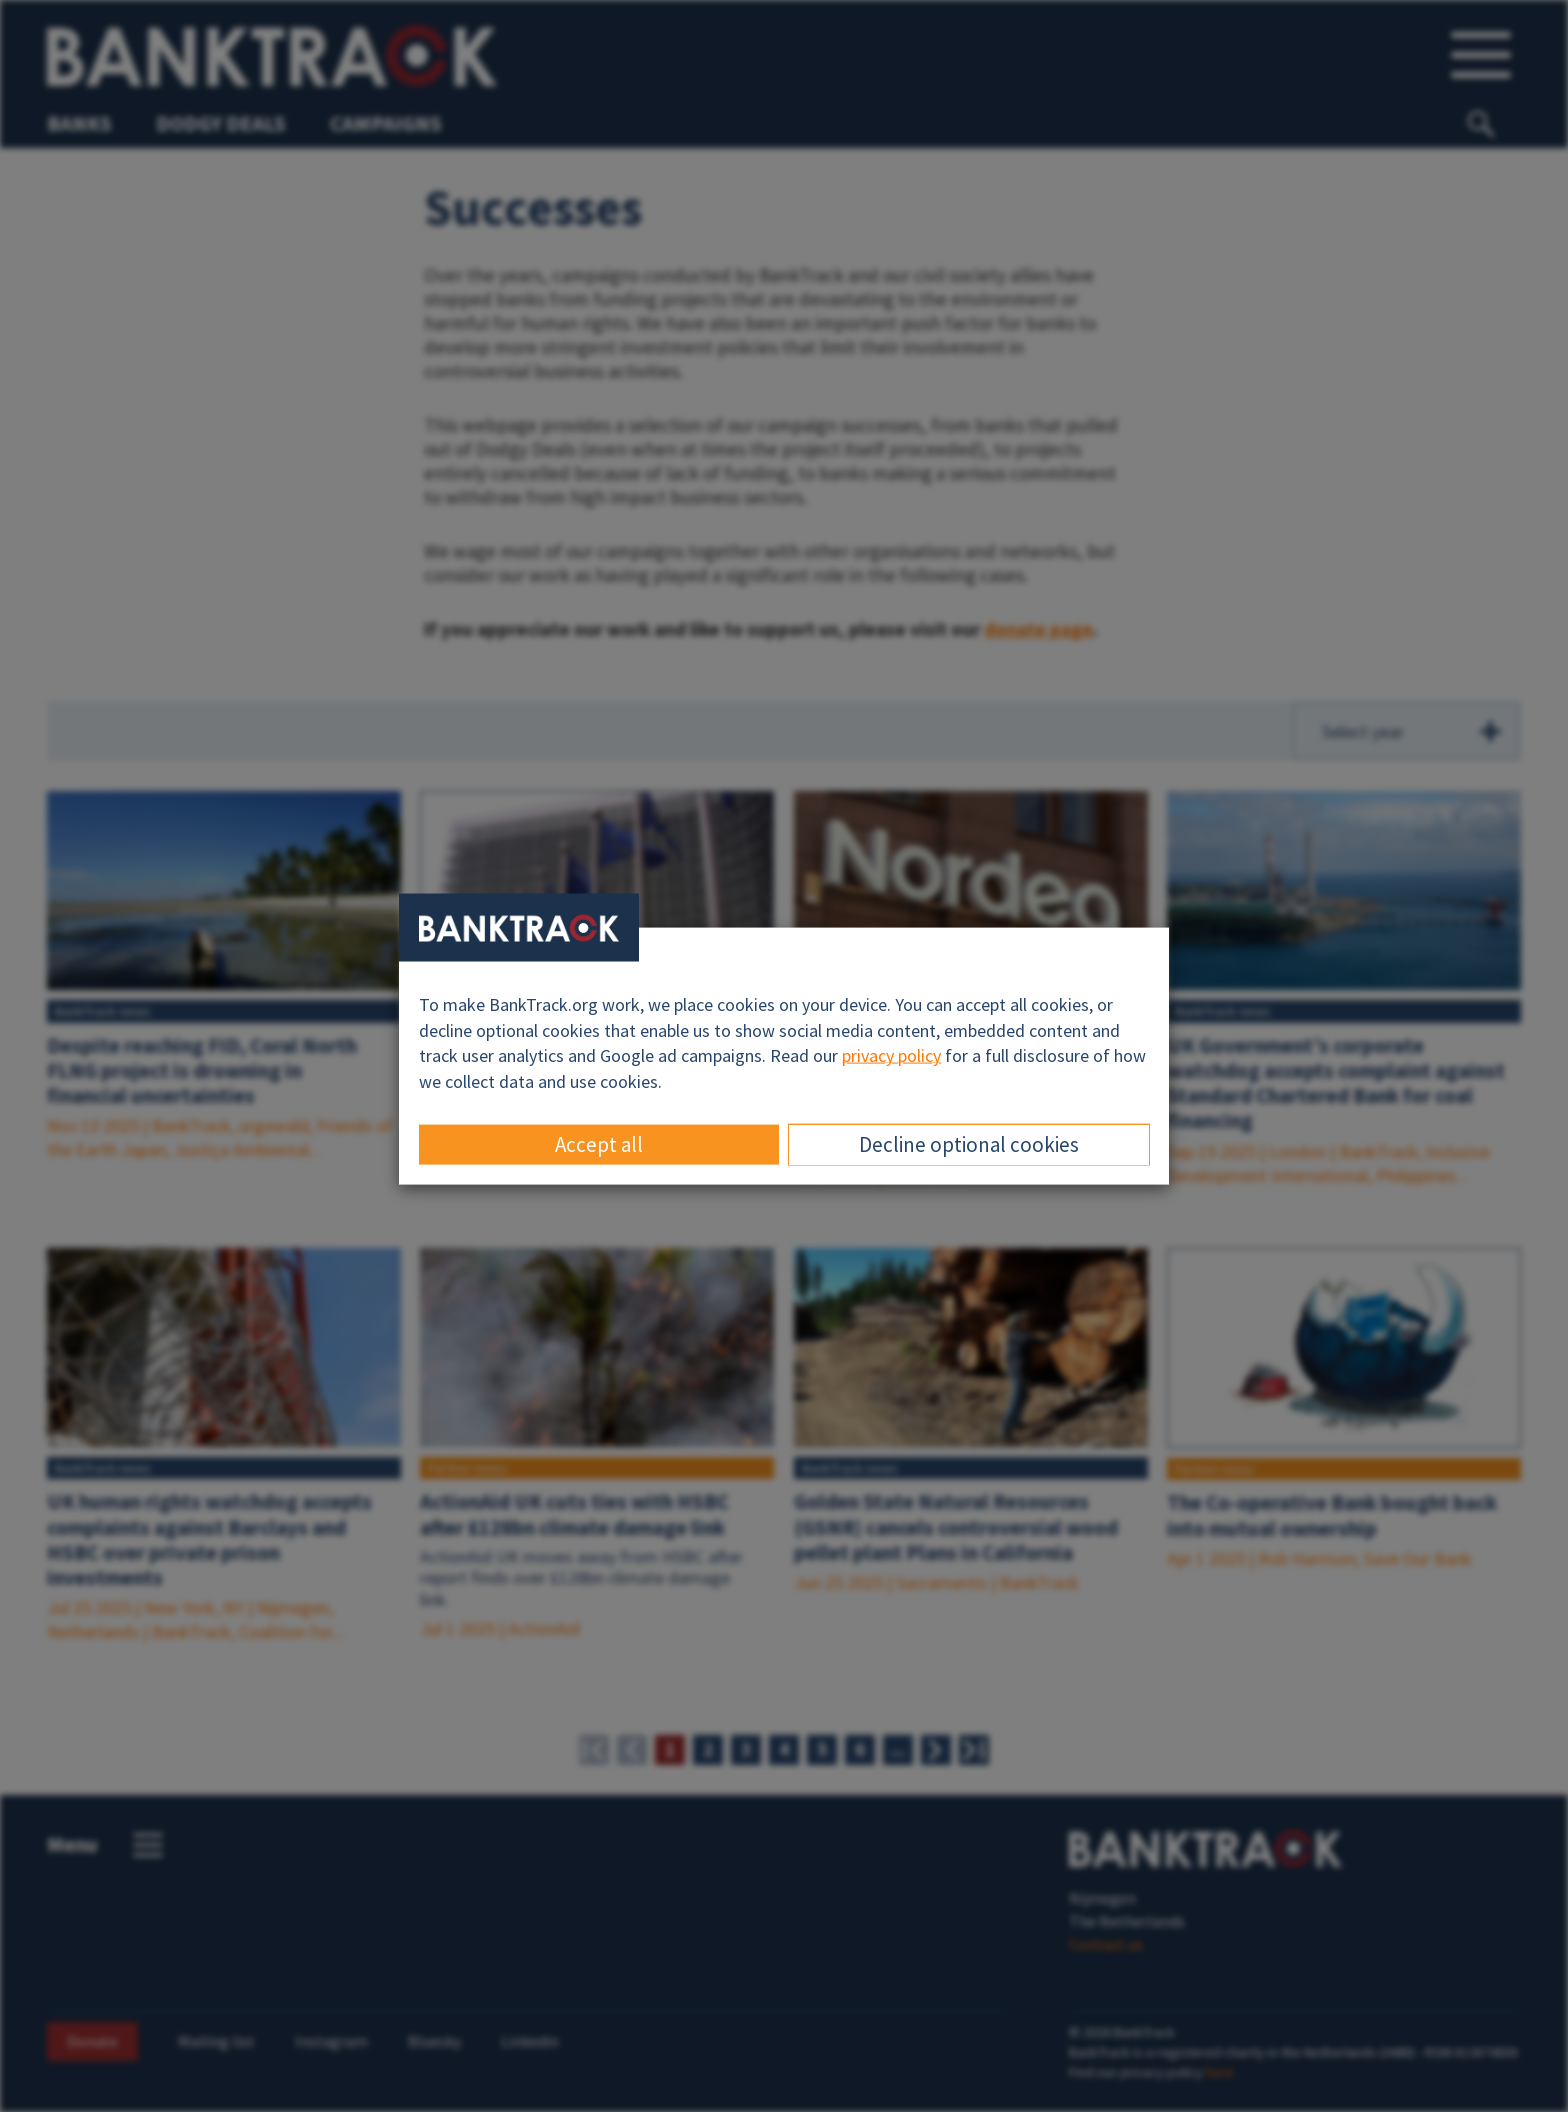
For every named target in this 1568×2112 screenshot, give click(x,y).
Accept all (599, 1143)
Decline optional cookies (969, 1143)
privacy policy (891, 1055)
